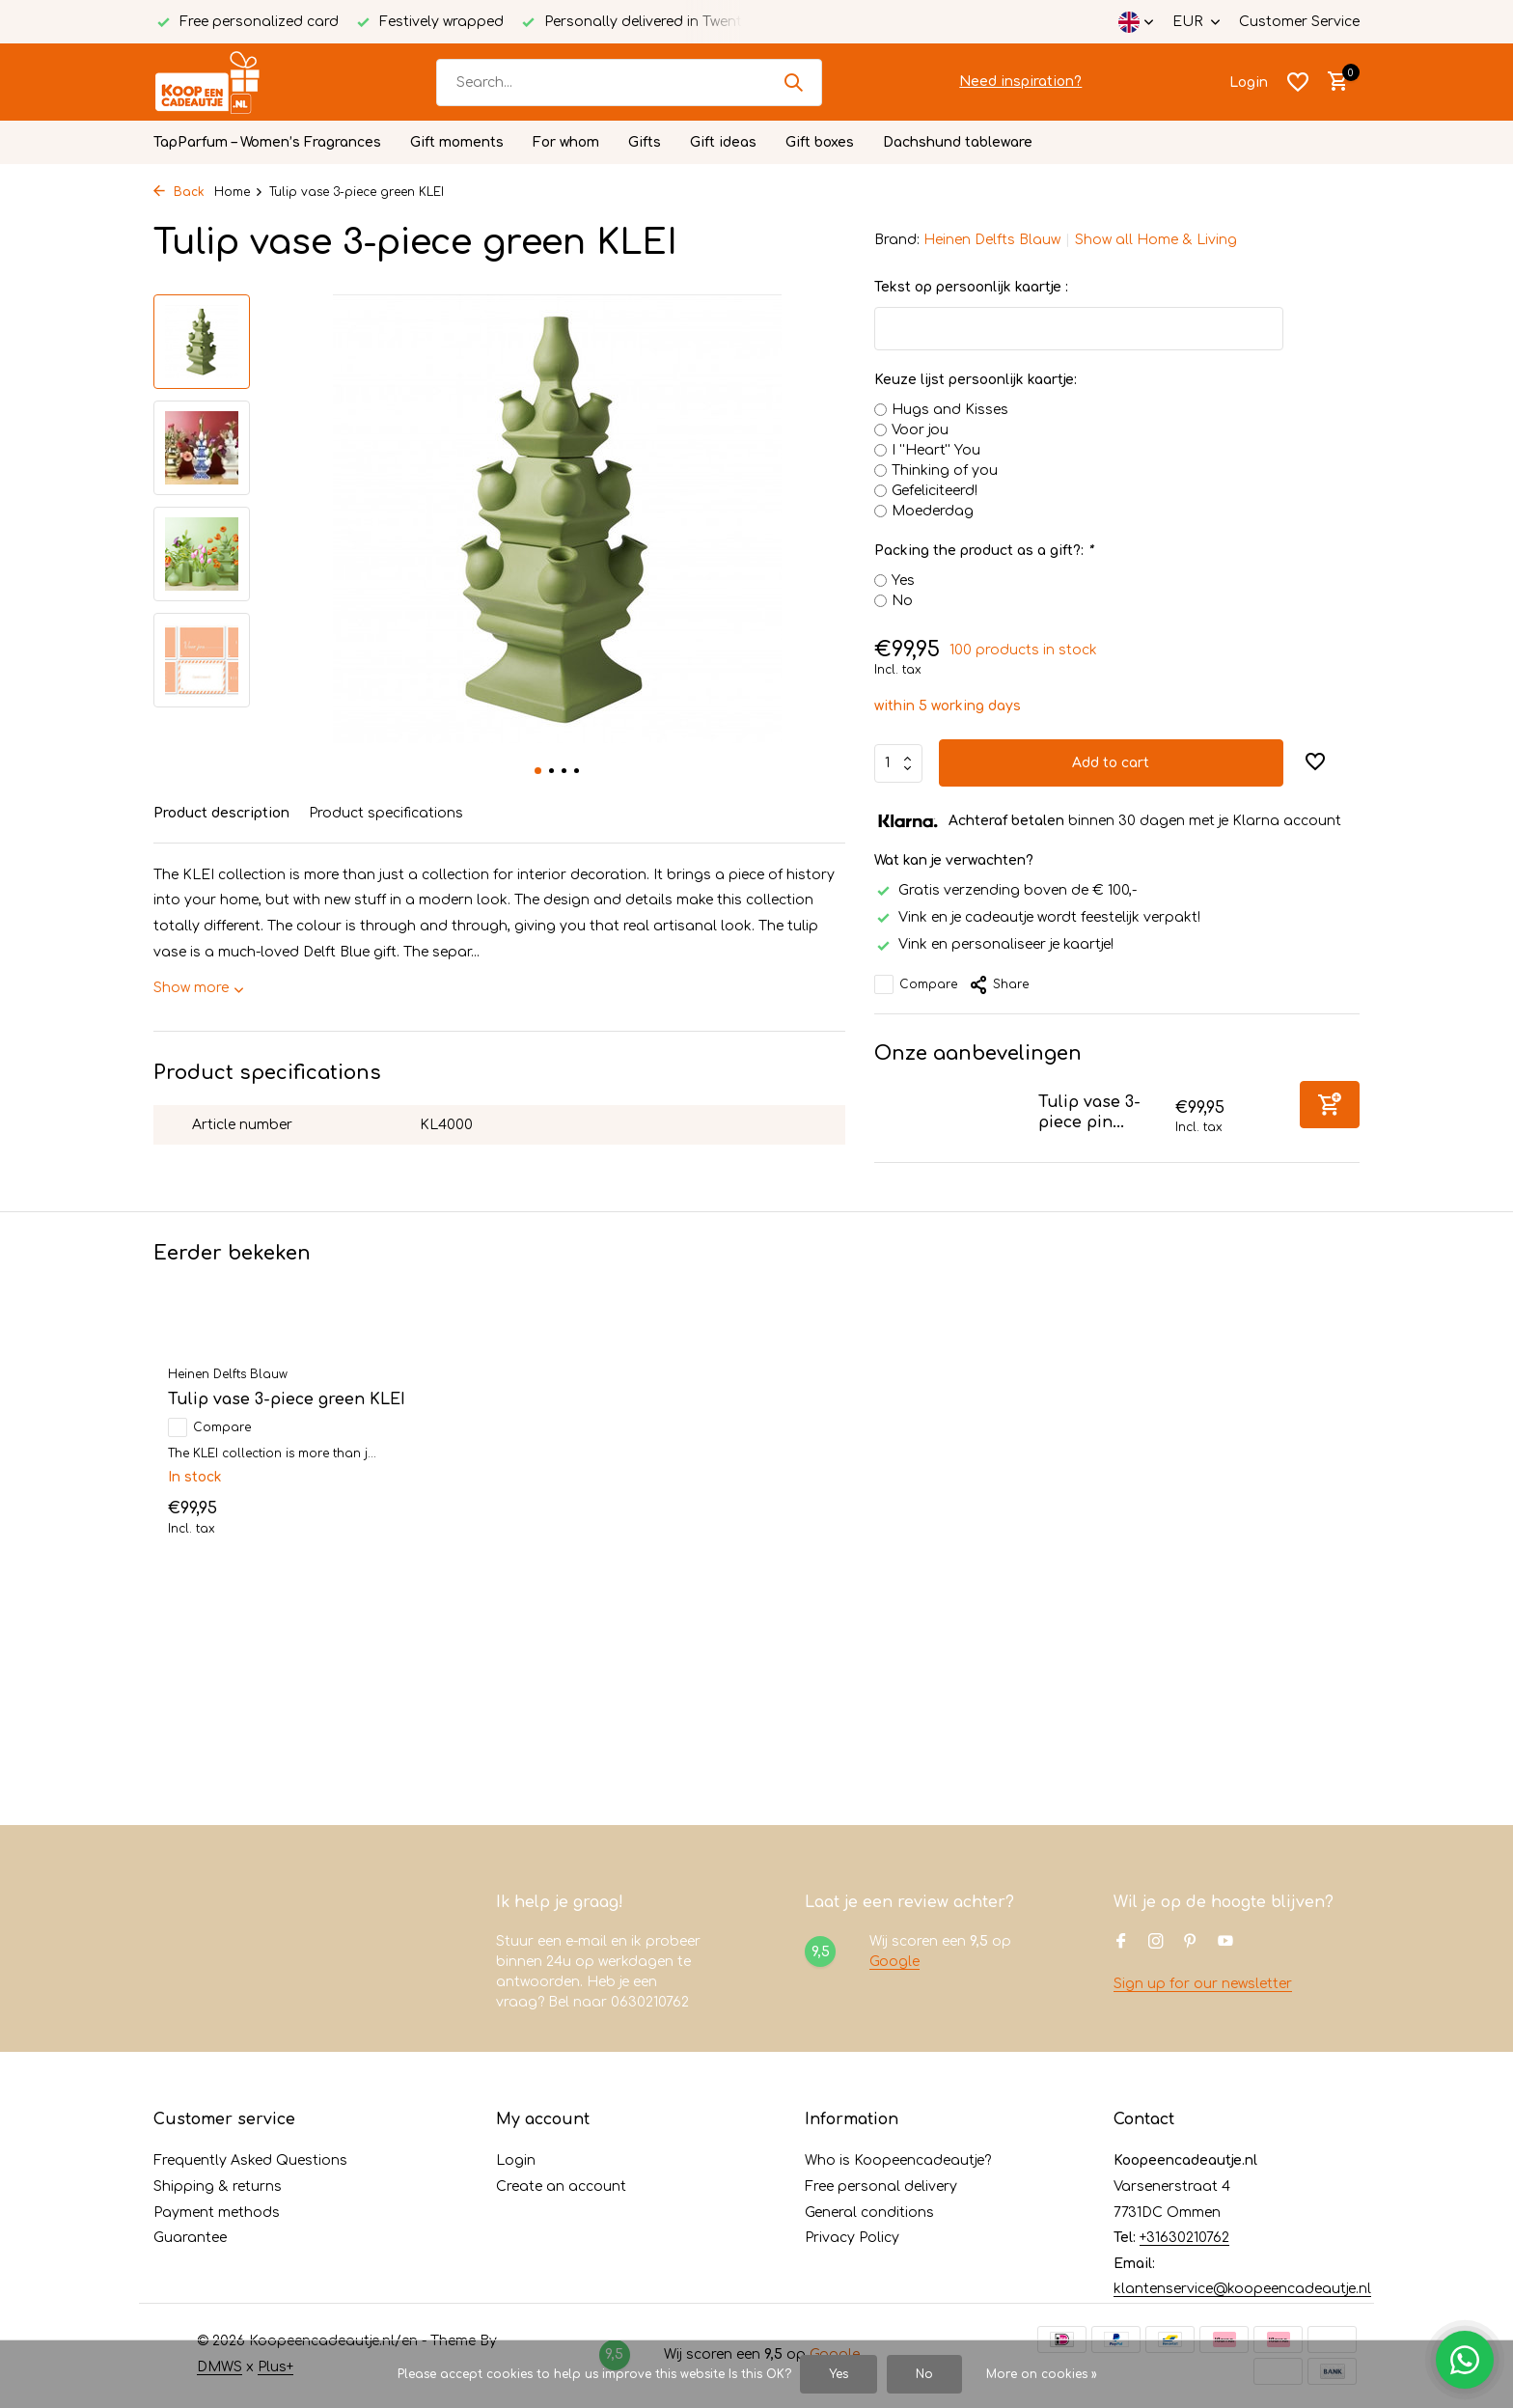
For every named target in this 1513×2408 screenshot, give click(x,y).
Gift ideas (723, 142)
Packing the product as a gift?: (983, 550)
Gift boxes (819, 142)
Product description (221, 813)
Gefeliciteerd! (934, 491)
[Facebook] (1121, 1942)
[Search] (629, 82)
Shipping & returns (217, 2186)
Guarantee (190, 2237)
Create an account (561, 2186)
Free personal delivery (881, 2186)
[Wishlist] (1297, 82)
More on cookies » (1041, 2374)
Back (179, 192)
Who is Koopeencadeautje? (898, 2160)
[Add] (1330, 1104)
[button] (538, 770)
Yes (903, 580)
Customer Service (1299, 21)
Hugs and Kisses (950, 409)
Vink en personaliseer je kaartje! (994, 944)
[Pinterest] (1190, 1942)
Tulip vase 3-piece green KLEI (286, 1399)
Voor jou (920, 430)
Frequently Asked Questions (250, 2160)
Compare (915, 984)
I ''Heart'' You (936, 450)
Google (894, 1961)
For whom (566, 142)
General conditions (869, 2212)
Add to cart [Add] (1110, 763)
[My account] (1248, 82)
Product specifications (386, 813)
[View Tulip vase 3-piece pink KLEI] (949, 1116)
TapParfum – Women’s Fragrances (267, 142)
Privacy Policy (852, 2237)
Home (238, 192)
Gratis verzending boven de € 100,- (1005, 890)
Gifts (644, 142)
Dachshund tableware (957, 142)
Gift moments (457, 142)
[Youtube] (1225, 1942)
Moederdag (933, 511)
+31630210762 (1184, 2237)
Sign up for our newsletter (1203, 1984)
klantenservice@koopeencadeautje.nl (1242, 2289)
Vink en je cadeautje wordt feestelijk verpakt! (1037, 917)
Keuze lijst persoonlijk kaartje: (975, 380)
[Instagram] (1156, 1942)
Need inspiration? (1020, 81)
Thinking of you (945, 470)
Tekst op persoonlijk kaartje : (971, 287)
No (902, 601)
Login (516, 2160)
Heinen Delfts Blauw (991, 240)
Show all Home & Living (1156, 240)
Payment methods (216, 2212)
